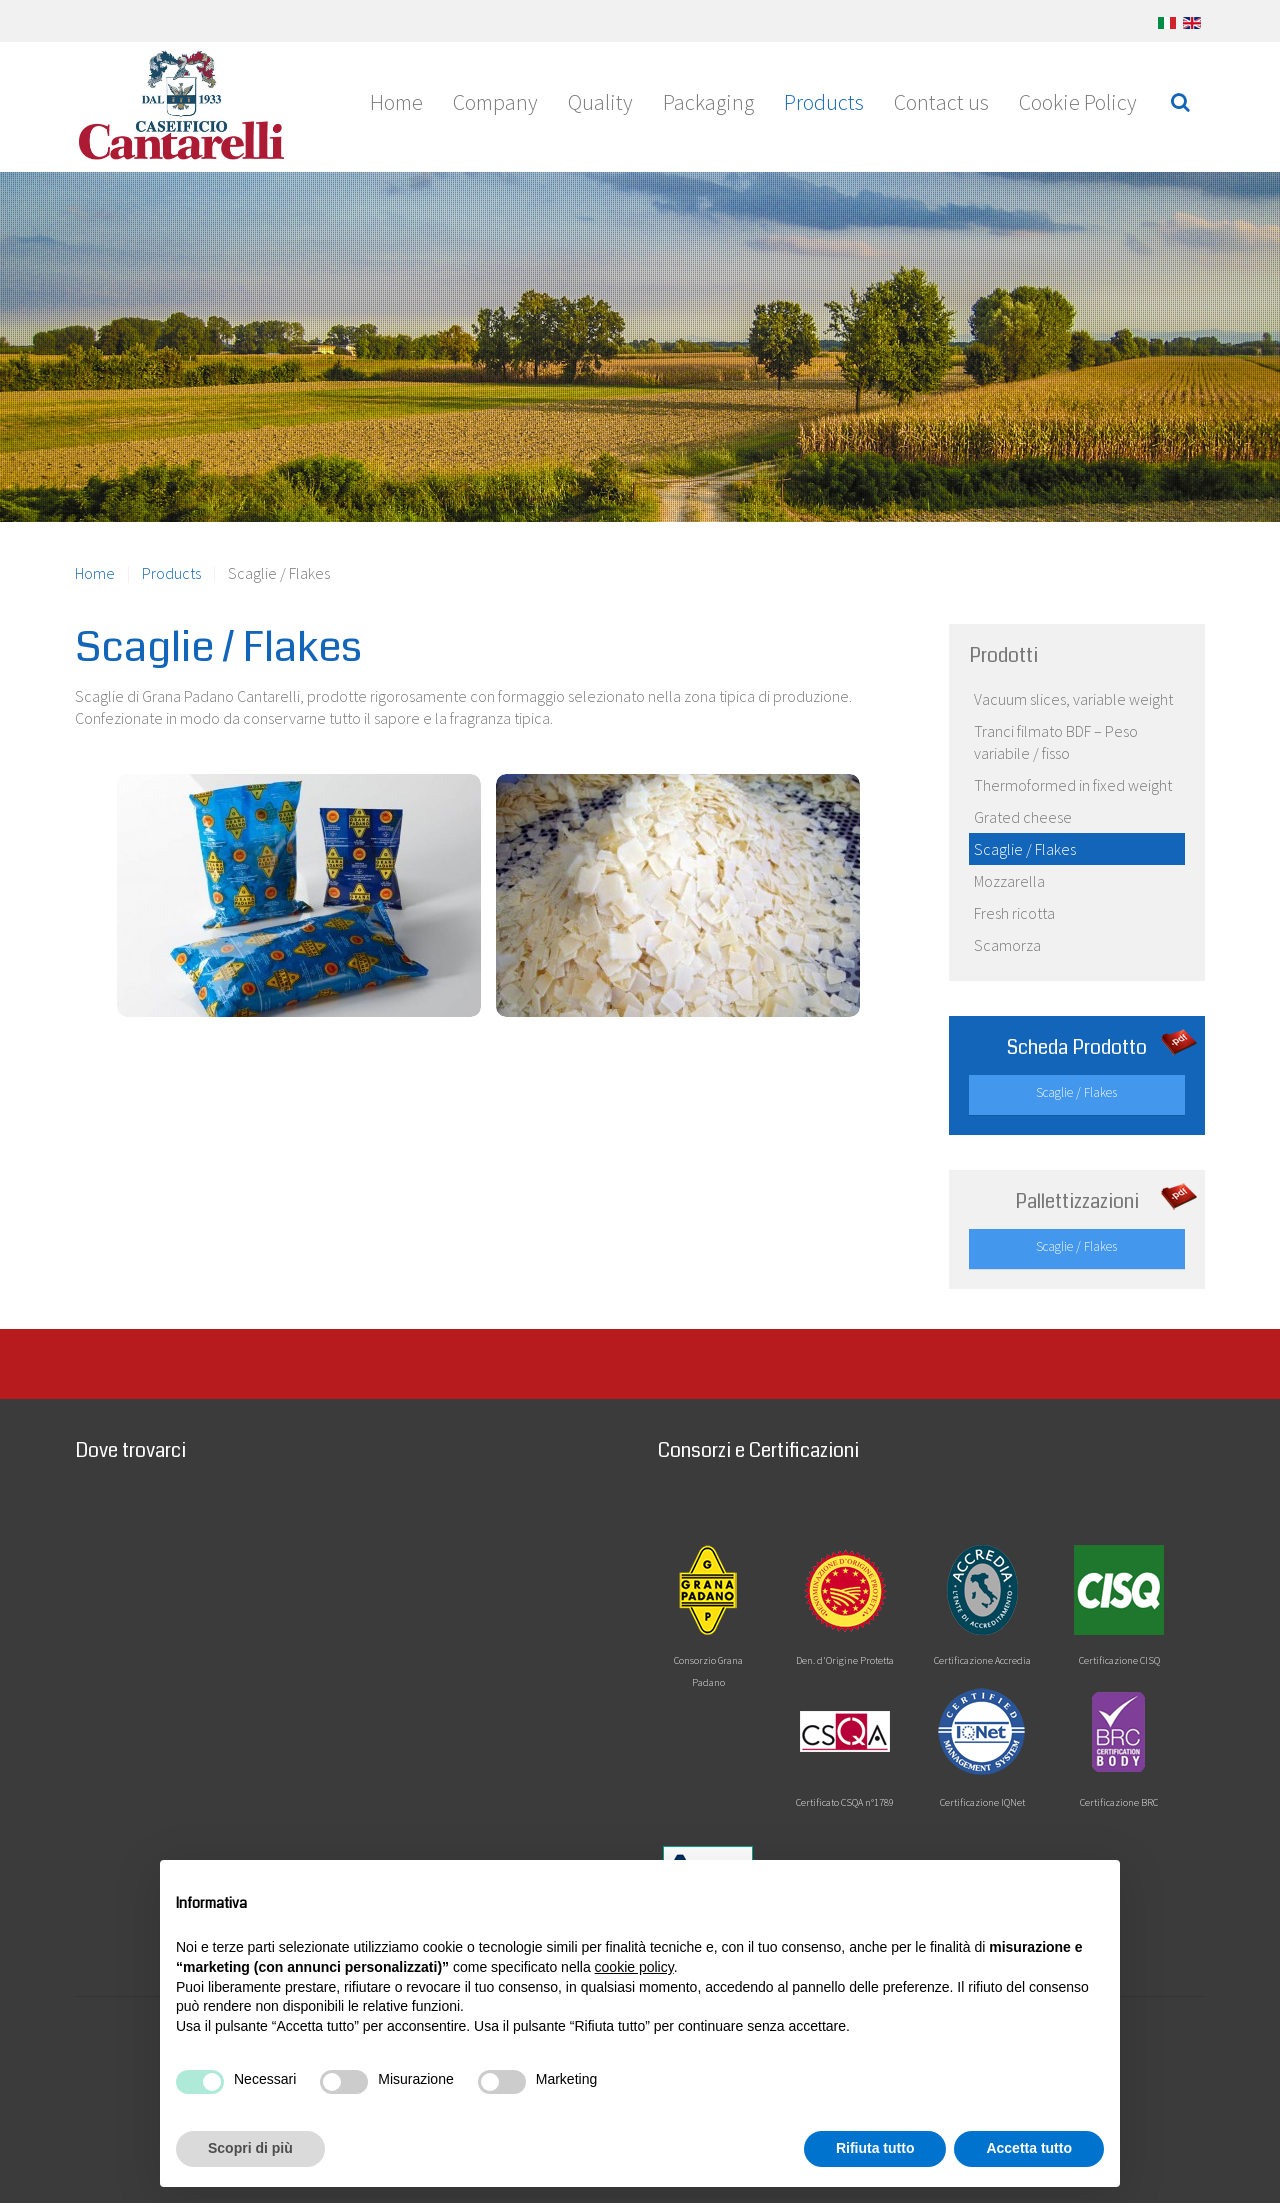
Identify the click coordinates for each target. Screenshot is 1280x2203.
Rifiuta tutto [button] (875, 2148)
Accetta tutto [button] (1029, 2148)
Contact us (941, 102)
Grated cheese (1023, 817)
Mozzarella (1009, 881)
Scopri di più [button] (250, 2148)
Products (824, 102)
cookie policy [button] (634, 1967)
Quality (600, 102)
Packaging (708, 102)
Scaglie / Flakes (1025, 849)
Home (396, 102)
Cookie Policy (1078, 102)
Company (495, 102)
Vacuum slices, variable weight (1073, 699)
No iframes (349, 1659)
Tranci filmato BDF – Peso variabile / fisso (1056, 742)
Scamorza (1007, 945)
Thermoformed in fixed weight (1073, 785)
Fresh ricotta (1014, 913)
